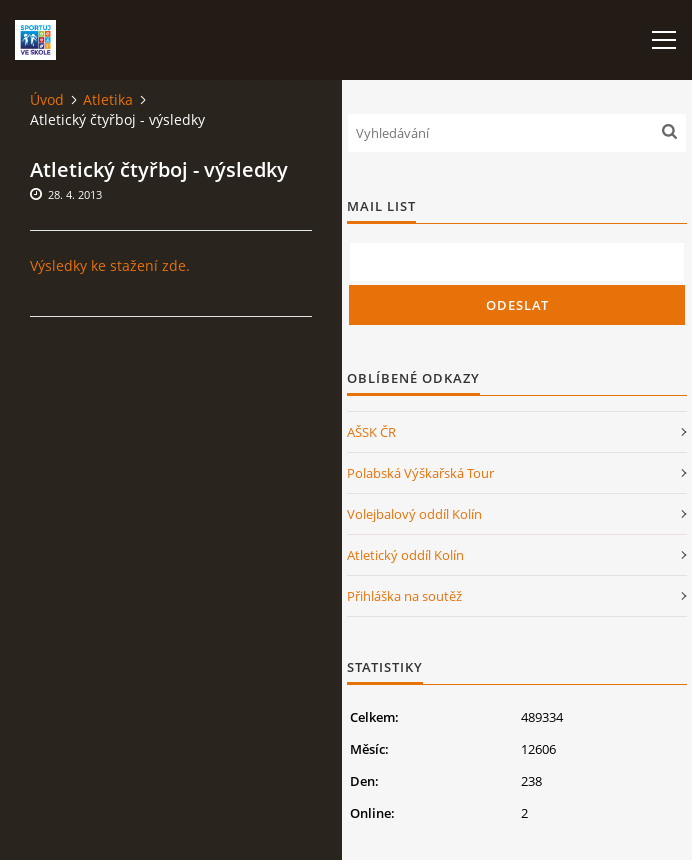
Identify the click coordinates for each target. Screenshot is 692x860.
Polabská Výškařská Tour (420, 473)
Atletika (108, 99)
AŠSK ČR (371, 432)
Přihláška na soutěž (404, 596)
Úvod (47, 99)
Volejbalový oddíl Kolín (414, 514)
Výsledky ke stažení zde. (110, 265)
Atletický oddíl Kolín (405, 555)
